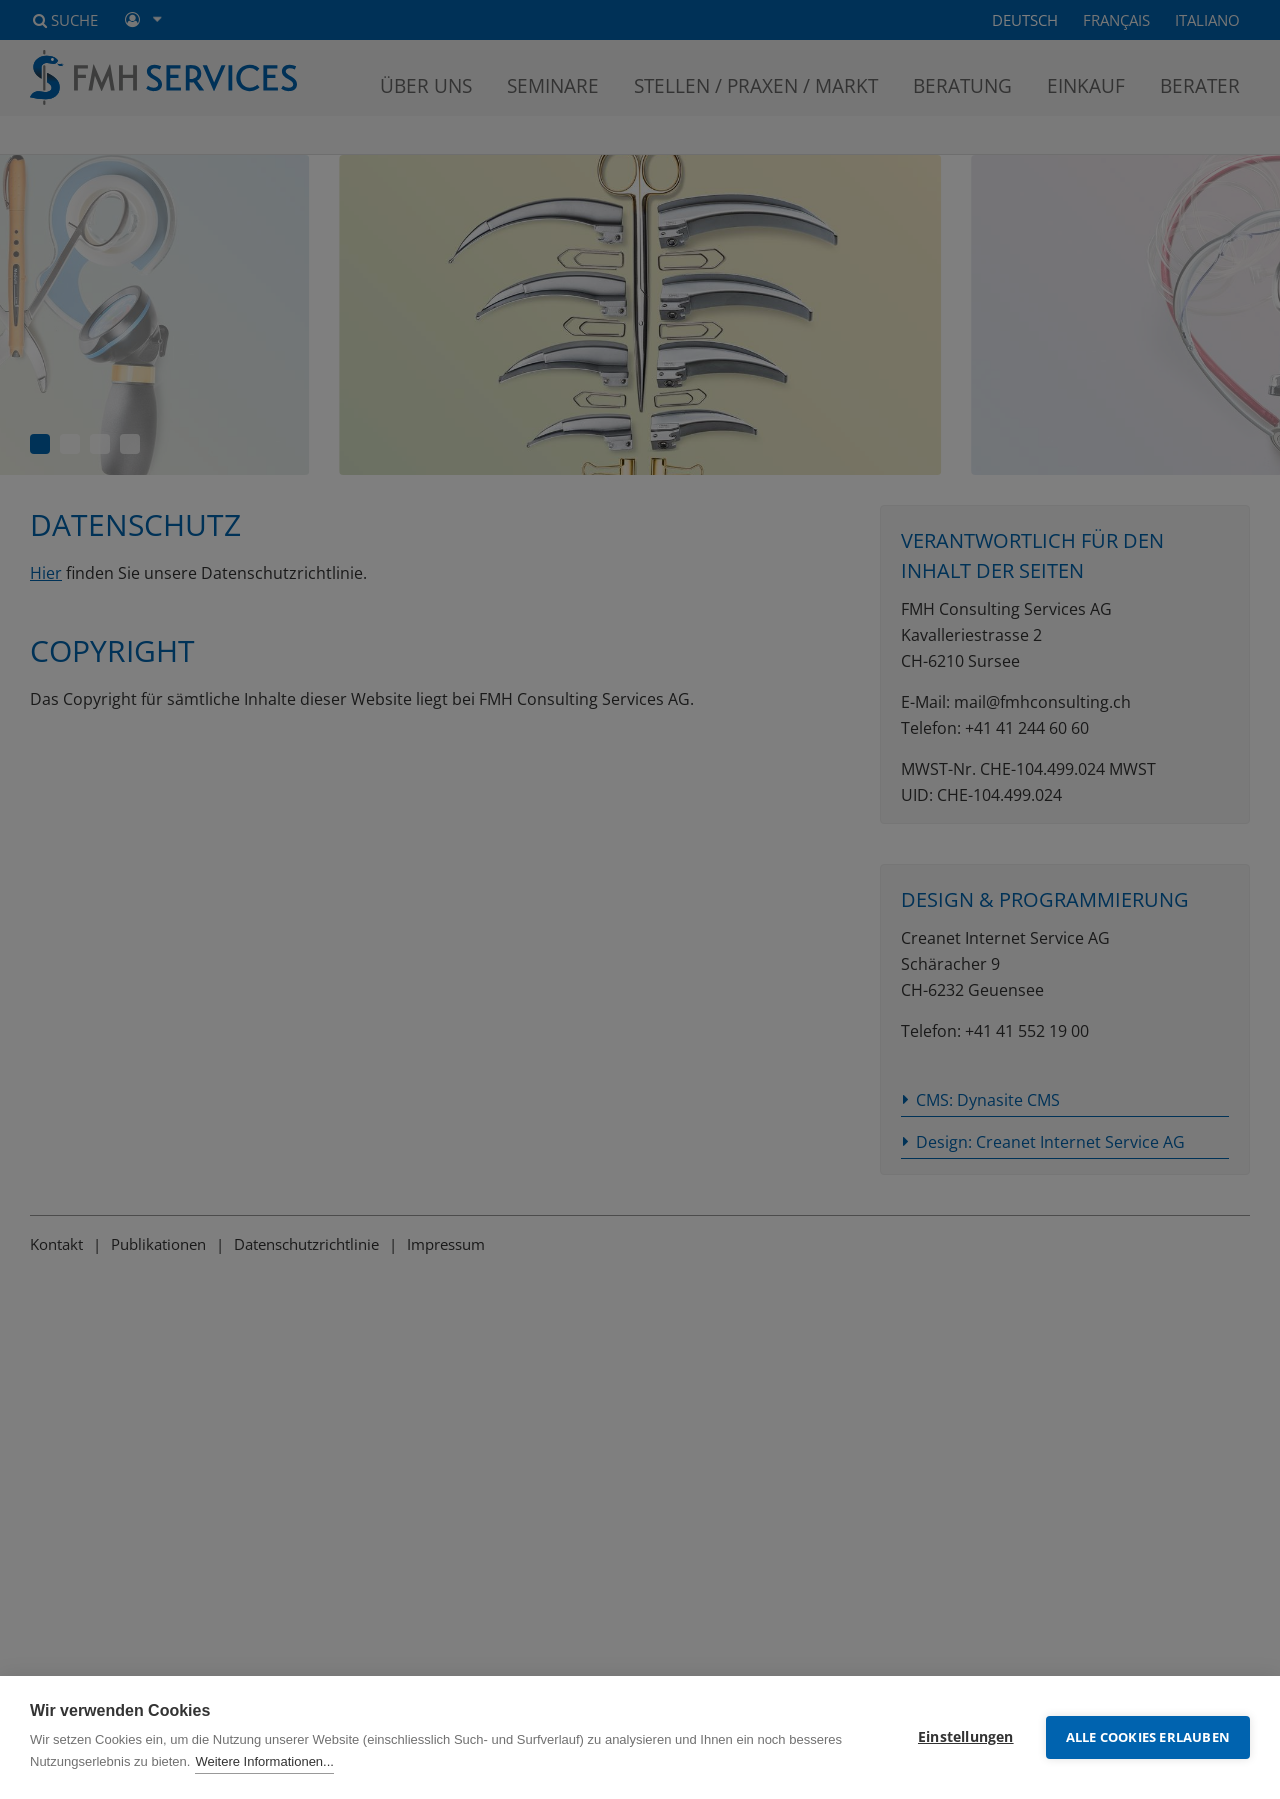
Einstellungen (966, 1737)
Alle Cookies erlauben (1148, 1737)
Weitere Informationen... (264, 1761)
